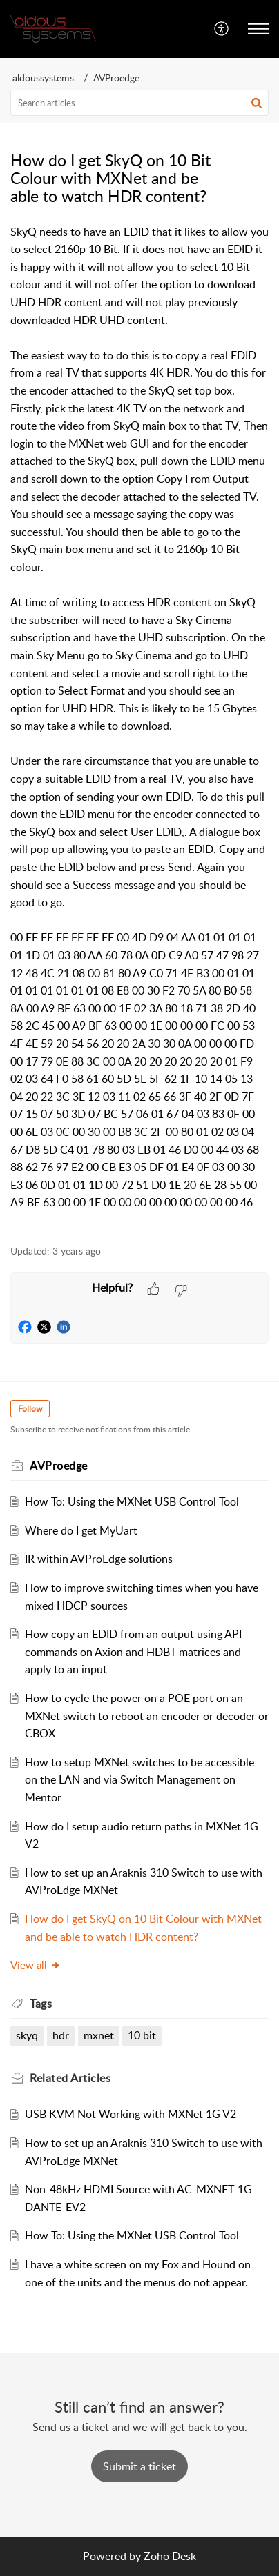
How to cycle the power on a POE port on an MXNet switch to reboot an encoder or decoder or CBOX (147, 1715)
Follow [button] (30, 1409)
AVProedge (116, 77)
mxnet (99, 2035)
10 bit (142, 2035)
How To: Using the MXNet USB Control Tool (132, 1501)
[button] (222, 29)
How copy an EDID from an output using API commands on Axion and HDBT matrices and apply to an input (133, 1651)
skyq (27, 2035)
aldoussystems (43, 77)
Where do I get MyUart (81, 1530)
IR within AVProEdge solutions (99, 1558)
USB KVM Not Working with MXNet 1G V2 (130, 2113)
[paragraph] (139, 726)
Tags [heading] (41, 2003)
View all (35, 1965)
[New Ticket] (139, 2466)
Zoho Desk (170, 2556)
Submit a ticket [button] (139, 2466)
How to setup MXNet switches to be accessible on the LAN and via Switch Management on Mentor (139, 1780)
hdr (60, 2035)
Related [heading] (70, 2078)
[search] (139, 103)
